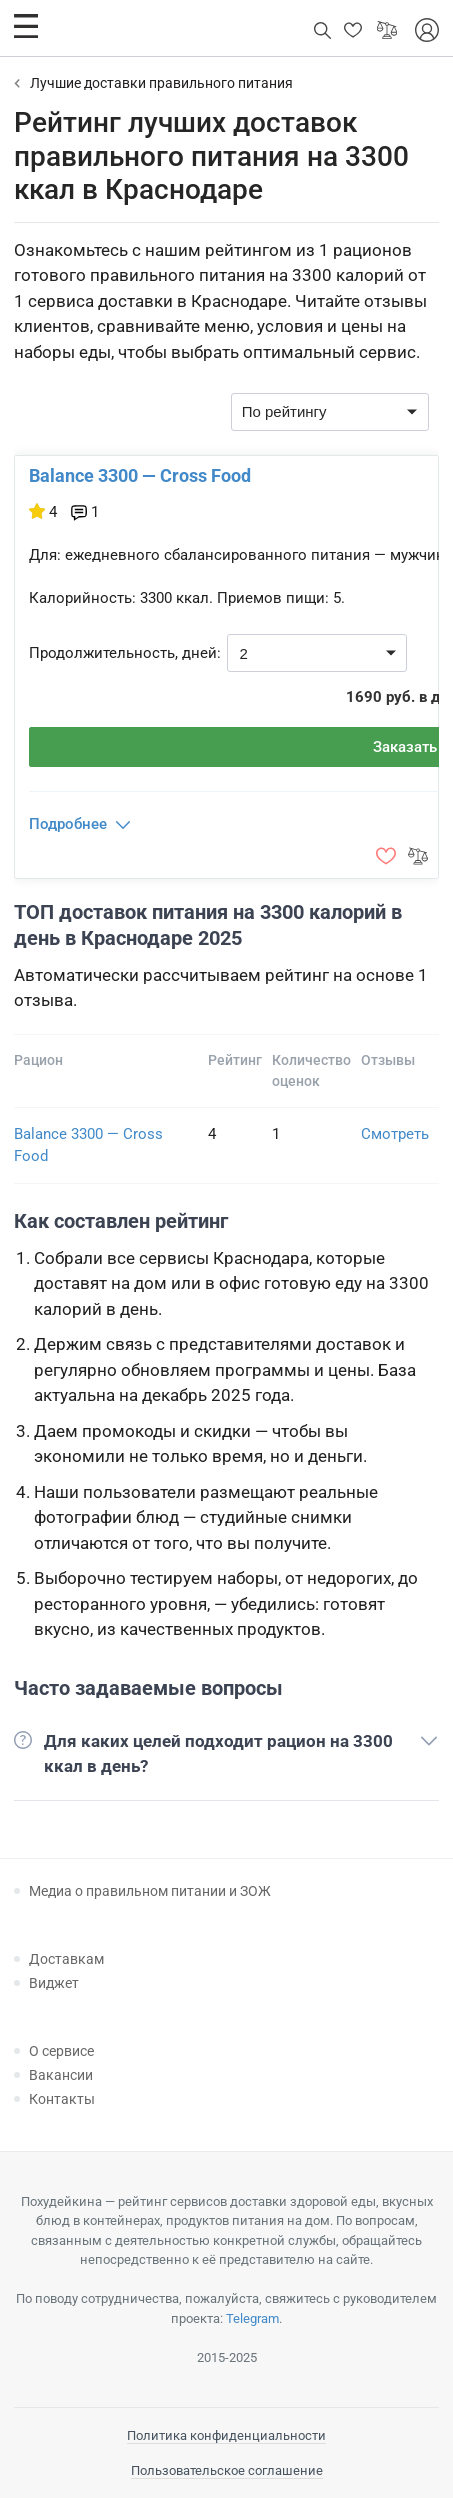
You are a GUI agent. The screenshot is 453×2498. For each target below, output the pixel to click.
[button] (26, 26)
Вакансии (61, 2075)
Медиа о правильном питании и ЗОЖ (150, 1891)
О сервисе (61, 2051)
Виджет (54, 1983)
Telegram (252, 2318)
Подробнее (68, 824)
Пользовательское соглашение (227, 2470)
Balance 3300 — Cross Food (140, 475)
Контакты (62, 2099)
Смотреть (395, 1134)
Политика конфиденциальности (226, 2435)
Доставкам (66, 1959)
